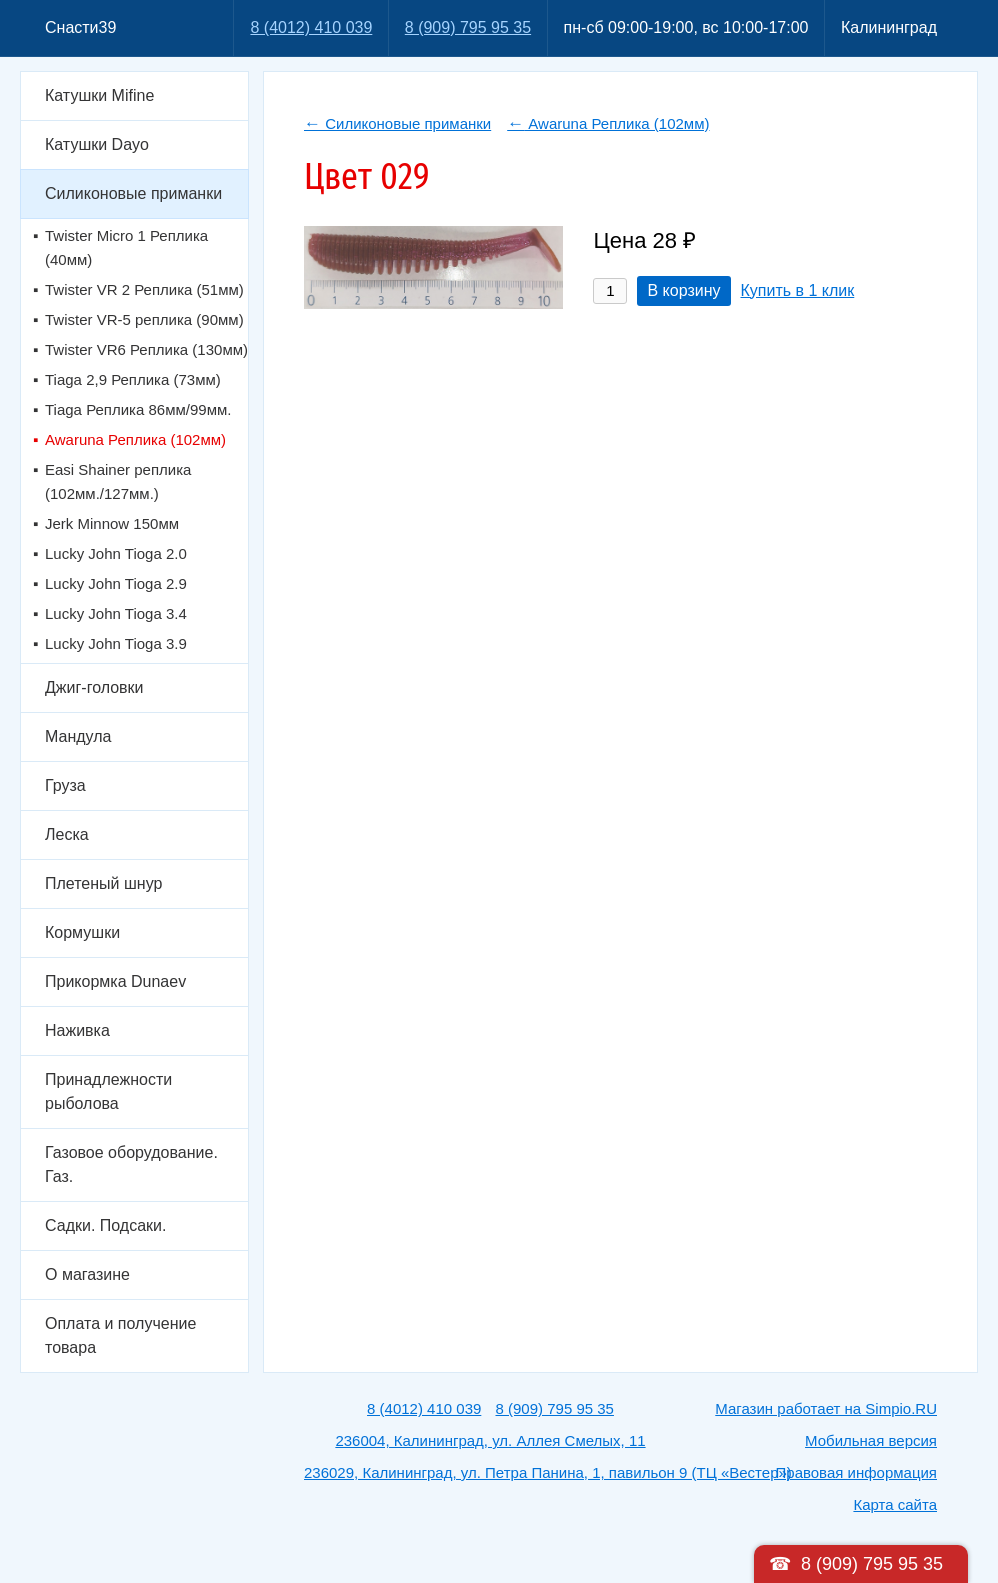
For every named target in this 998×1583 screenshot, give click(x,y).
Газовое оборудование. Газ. (131, 1164)
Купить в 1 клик (798, 290)
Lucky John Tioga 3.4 (116, 613)
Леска (67, 834)
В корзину (683, 290)
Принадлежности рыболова (108, 1091)
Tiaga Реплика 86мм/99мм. (138, 409)
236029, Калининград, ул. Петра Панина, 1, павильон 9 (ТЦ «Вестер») (548, 1472)
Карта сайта (895, 1504)
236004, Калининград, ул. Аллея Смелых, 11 (490, 1440)
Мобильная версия (871, 1440)
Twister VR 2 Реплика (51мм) (144, 289)
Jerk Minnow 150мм (112, 523)
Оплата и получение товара (120, 1335)
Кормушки (82, 932)
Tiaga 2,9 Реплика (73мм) (133, 379)
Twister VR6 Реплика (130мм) (146, 349)
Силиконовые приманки (133, 193)
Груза (65, 785)
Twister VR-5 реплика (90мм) (144, 319)
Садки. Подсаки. (105, 1225)
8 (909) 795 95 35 (468, 27)
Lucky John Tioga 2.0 (116, 553)
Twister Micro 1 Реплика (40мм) (126, 247)
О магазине (87, 1274)
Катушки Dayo (97, 144)
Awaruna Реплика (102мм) (135, 439)
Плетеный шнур (103, 883)
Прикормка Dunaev (115, 981)
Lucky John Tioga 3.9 (116, 643)
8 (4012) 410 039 (311, 27)
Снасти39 (80, 27)
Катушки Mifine (99, 95)
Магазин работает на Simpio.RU (826, 1408)
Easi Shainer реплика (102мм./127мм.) (118, 481)
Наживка (77, 1030)
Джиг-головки (94, 687)
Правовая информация (856, 1472)
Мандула (78, 736)
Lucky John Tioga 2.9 (116, 583)
